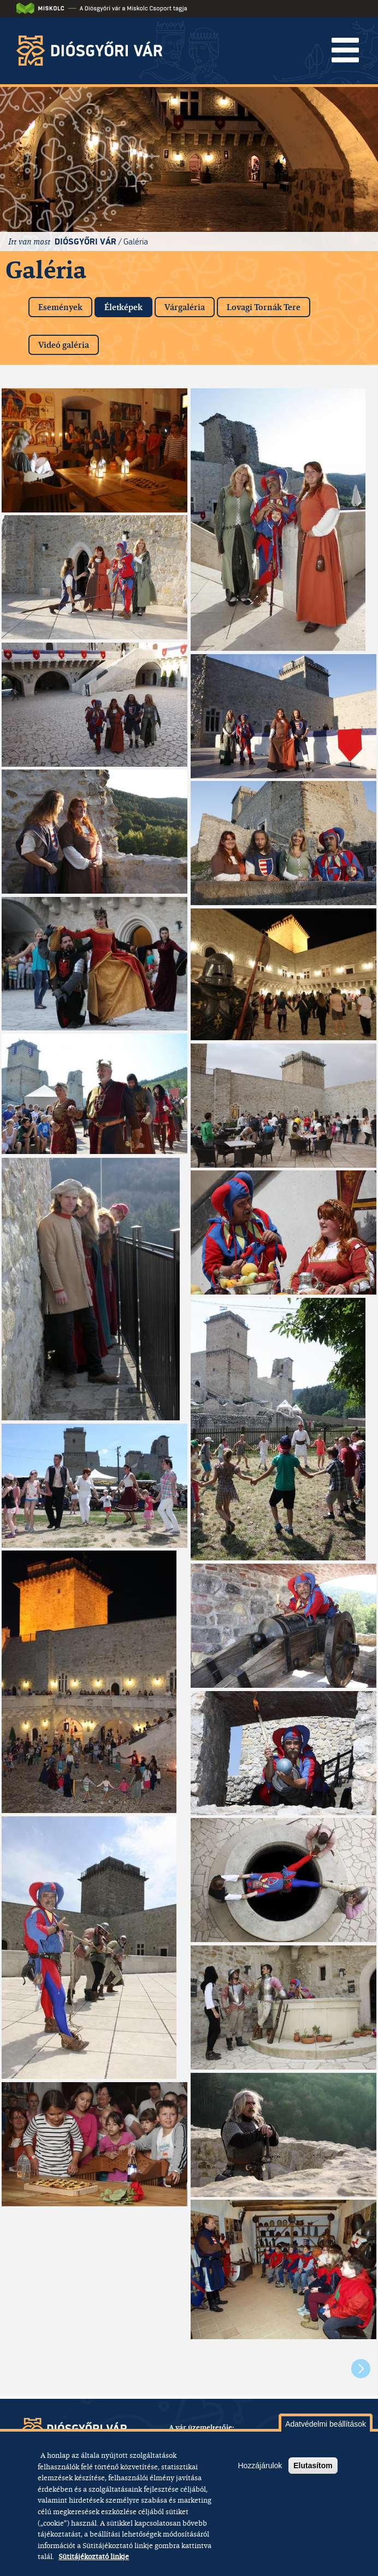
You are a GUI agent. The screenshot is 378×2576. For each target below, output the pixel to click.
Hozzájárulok (260, 2465)
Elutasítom (313, 2465)
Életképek (128, 305)
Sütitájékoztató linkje (93, 2556)
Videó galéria (63, 345)
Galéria (135, 241)
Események (60, 307)
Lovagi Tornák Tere (263, 307)
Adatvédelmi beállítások (325, 2424)
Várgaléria (184, 307)
